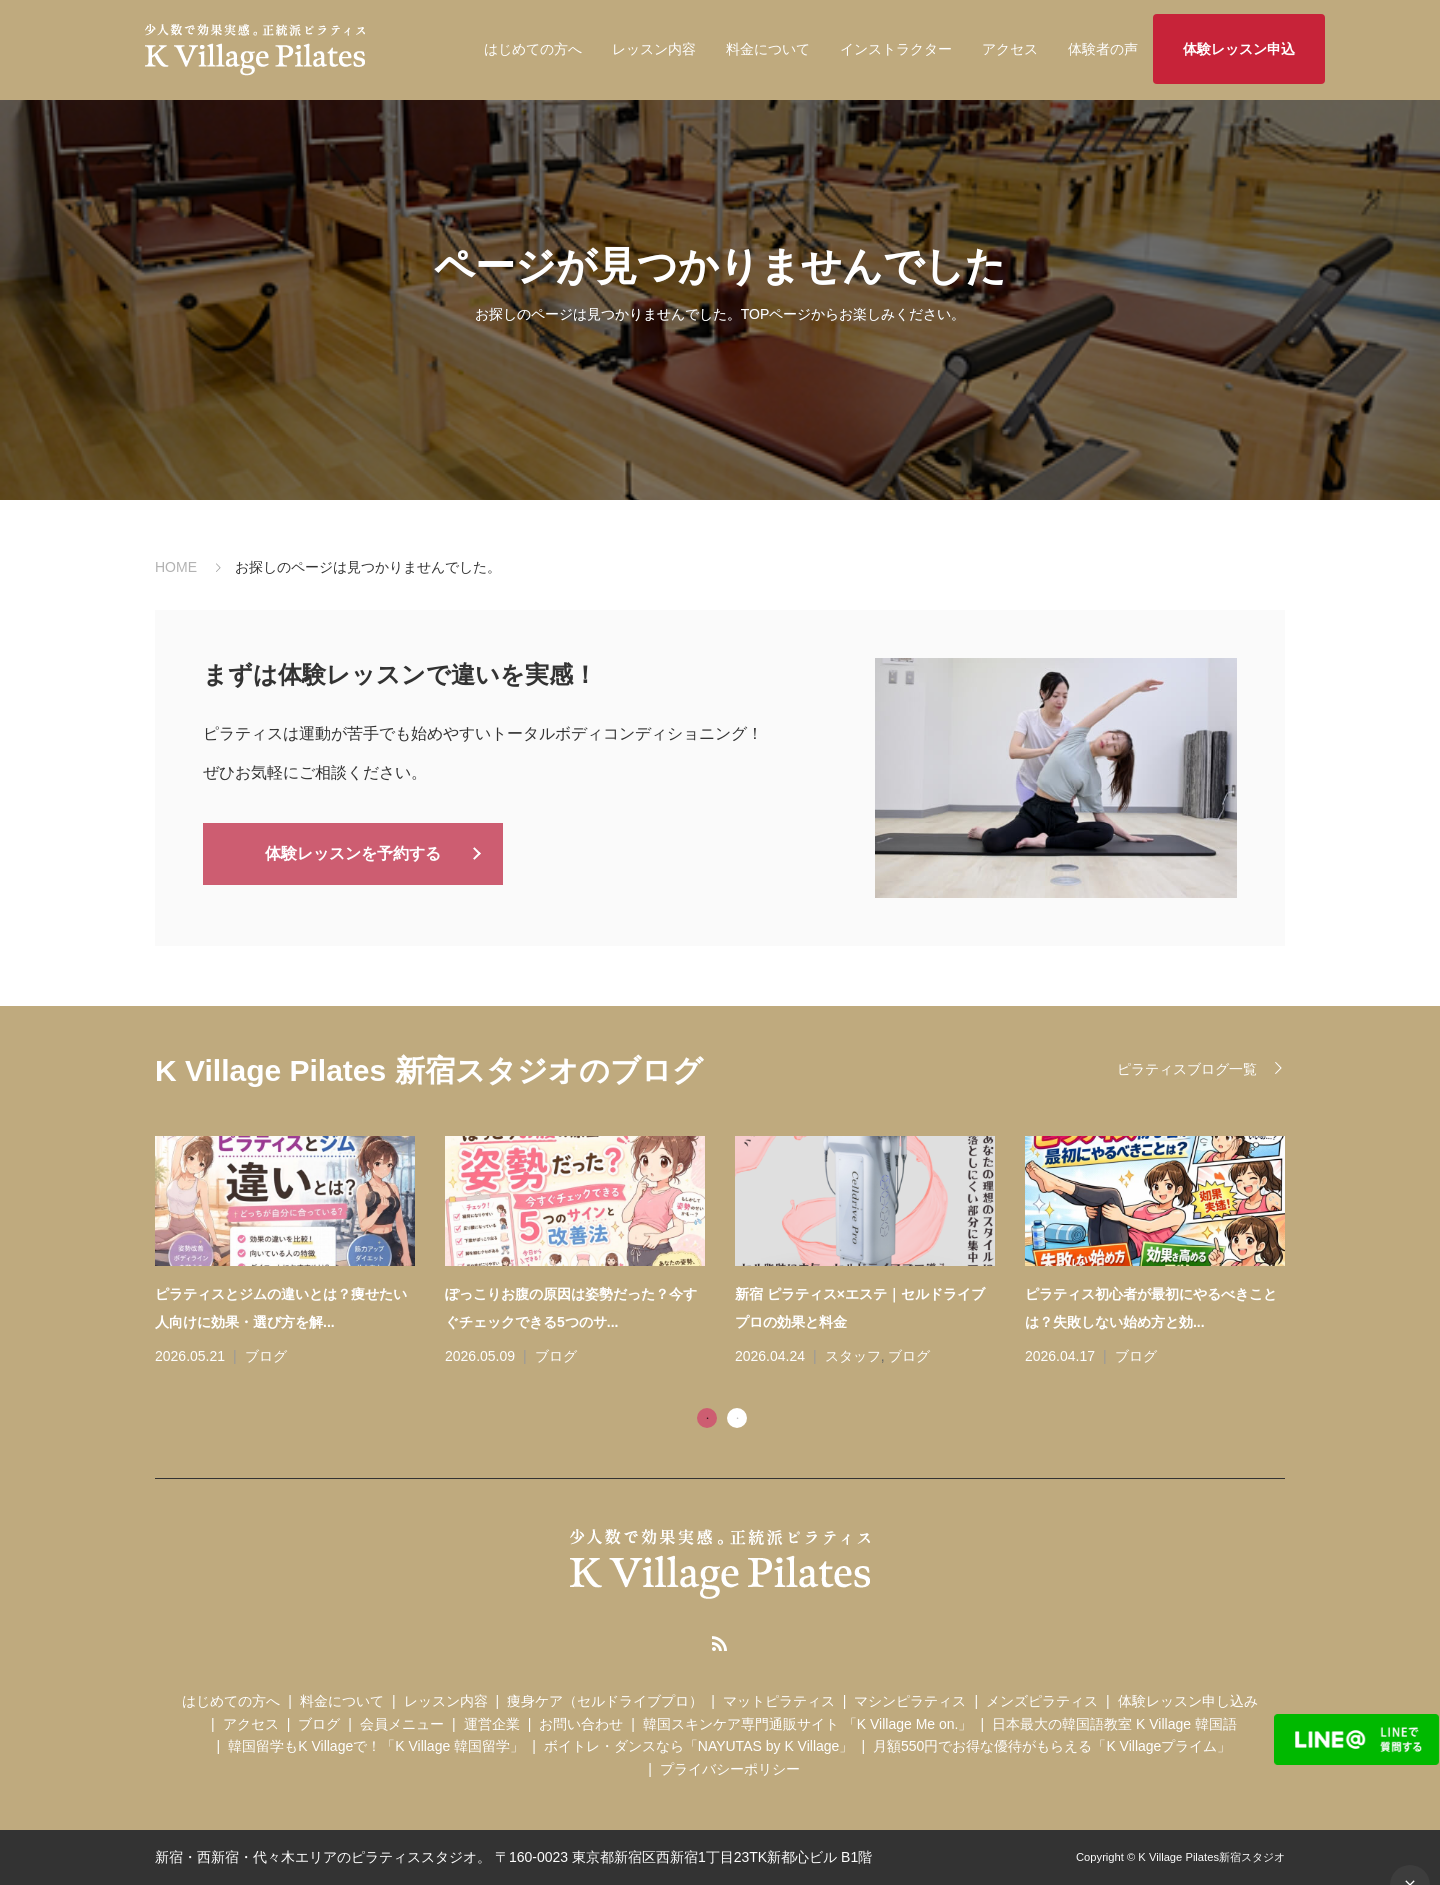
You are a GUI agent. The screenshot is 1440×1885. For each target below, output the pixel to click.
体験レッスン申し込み (1188, 1701)
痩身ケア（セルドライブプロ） (605, 1701)
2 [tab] (737, 1418)
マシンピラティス (910, 1701)
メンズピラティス (1042, 1701)
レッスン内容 (654, 49)
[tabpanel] (735, 1253)
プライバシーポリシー (730, 1769)
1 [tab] (707, 1418)
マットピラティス (779, 1701)
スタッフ (853, 1356)
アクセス (1010, 49)
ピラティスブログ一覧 (1187, 1069)
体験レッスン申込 (1239, 49)
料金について (768, 49)
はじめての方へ (533, 49)
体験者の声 (1103, 49)
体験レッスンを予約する (353, 852)
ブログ (266, 1356)
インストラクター (896, 49)
